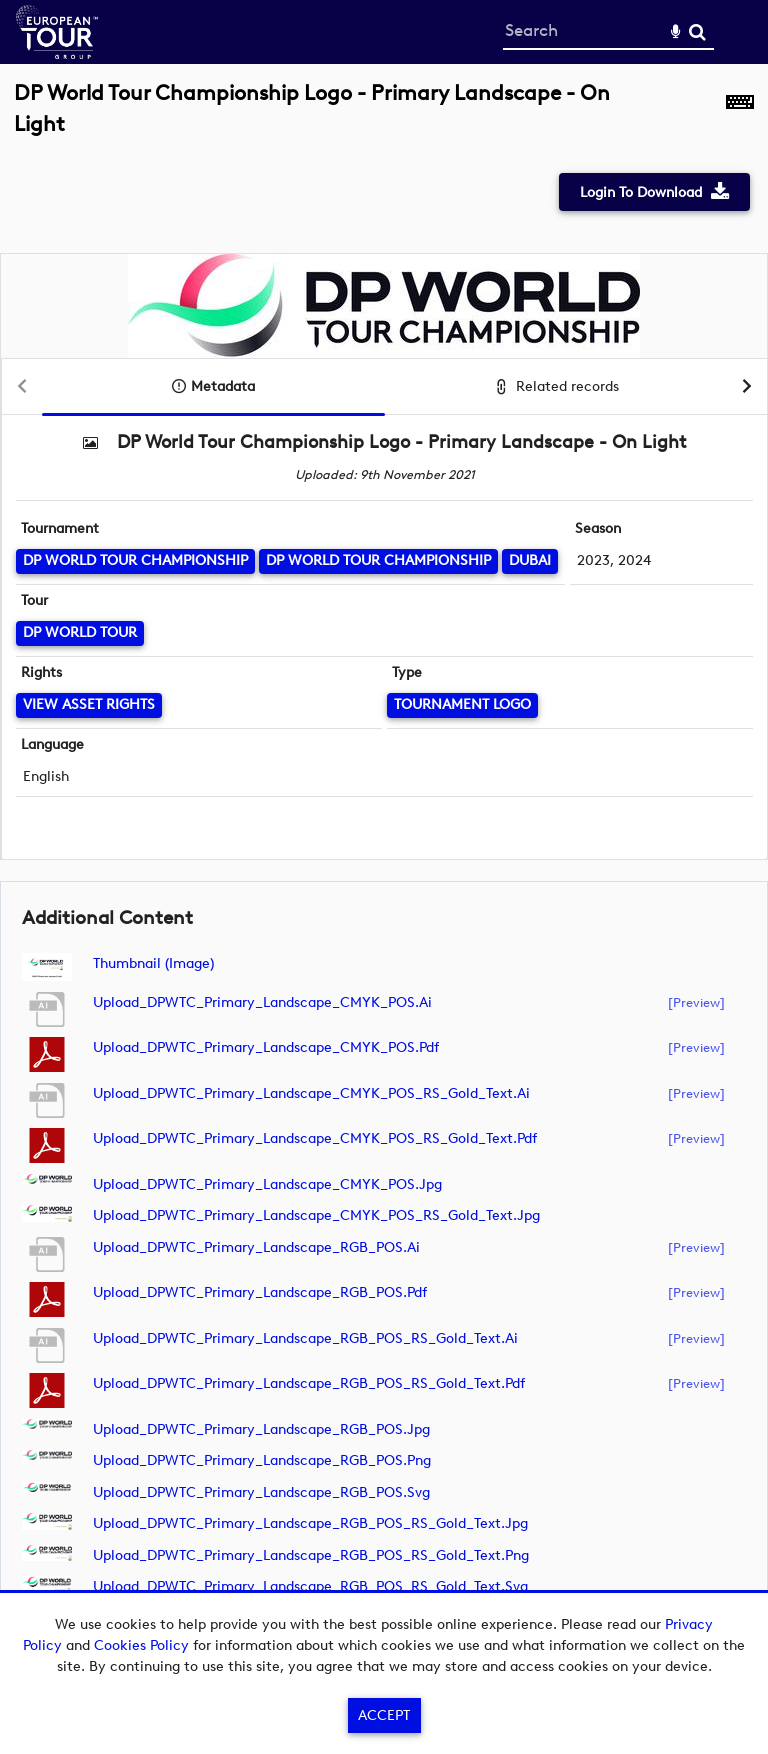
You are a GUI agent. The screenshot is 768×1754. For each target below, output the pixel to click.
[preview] (696, 1002)
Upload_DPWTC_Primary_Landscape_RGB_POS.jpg (261, 1429)
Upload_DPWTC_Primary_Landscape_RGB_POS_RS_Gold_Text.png (311, 1555)
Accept (384, 1715)
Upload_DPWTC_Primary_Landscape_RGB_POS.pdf (260, 1292)
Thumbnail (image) (153, 963)
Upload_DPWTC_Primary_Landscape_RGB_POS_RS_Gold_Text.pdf (309, 1383)
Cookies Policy (141, 1645)
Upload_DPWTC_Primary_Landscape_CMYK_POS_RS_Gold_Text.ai (311, 1093)
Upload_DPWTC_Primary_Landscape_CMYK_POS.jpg (267, 1184)
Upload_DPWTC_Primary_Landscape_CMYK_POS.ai (262, 1002)
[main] (384, 859)
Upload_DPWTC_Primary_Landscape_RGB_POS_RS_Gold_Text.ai (305, 1338)
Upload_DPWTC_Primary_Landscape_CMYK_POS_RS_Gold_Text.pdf (315, 1138)
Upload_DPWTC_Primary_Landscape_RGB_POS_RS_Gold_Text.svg (310, 1586)
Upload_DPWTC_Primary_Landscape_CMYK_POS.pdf (266, 1047)
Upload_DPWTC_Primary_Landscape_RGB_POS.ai (256, 1247)
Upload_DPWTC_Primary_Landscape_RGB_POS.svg (261, 1492)
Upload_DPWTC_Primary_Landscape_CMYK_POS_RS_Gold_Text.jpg (316, 1215)
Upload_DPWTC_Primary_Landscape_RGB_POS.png (262, 1460)
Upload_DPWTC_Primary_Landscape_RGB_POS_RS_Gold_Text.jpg (310, 1523)
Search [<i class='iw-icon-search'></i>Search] (697, 31)
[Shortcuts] (740, 119)
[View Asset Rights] (89, 705)
